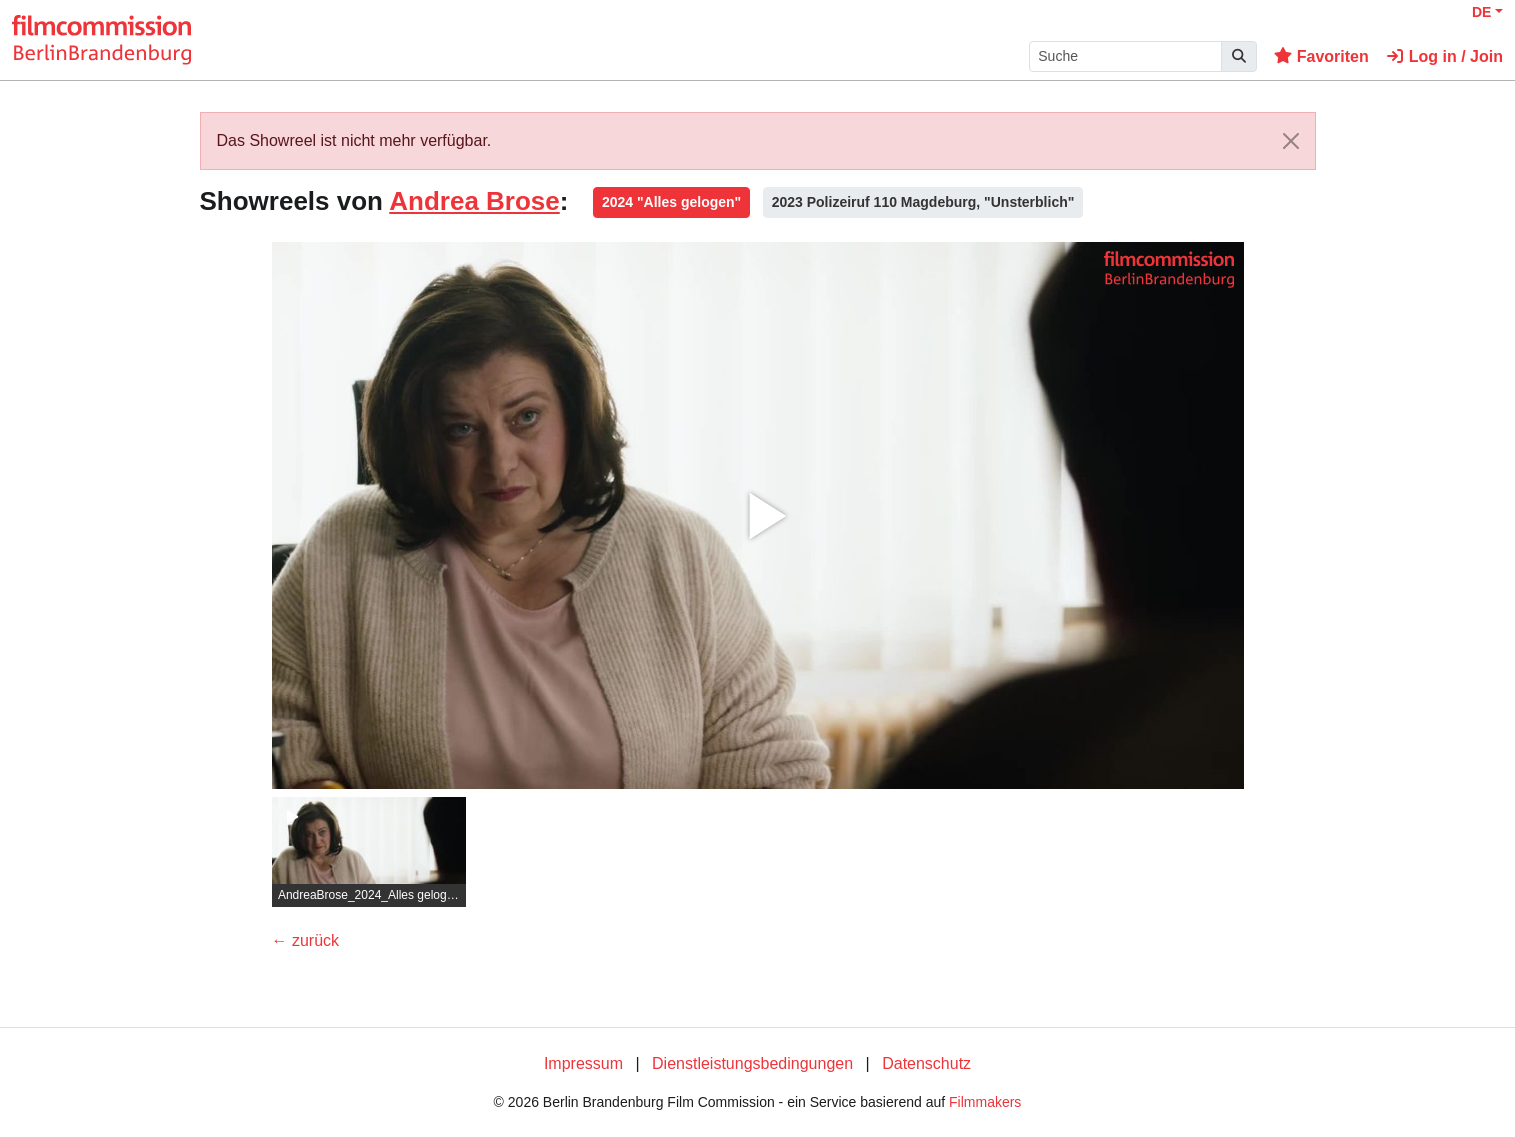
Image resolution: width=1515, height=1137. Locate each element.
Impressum (583, 1063)
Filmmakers (985, 1102)
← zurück (306, 940)
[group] (369, 852)
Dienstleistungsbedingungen (752, 1063)
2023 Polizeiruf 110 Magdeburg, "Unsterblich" (923, 202)
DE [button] (1481, 12)
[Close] (1291, 141)
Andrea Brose (474, 201)
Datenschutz (926, 1063)
